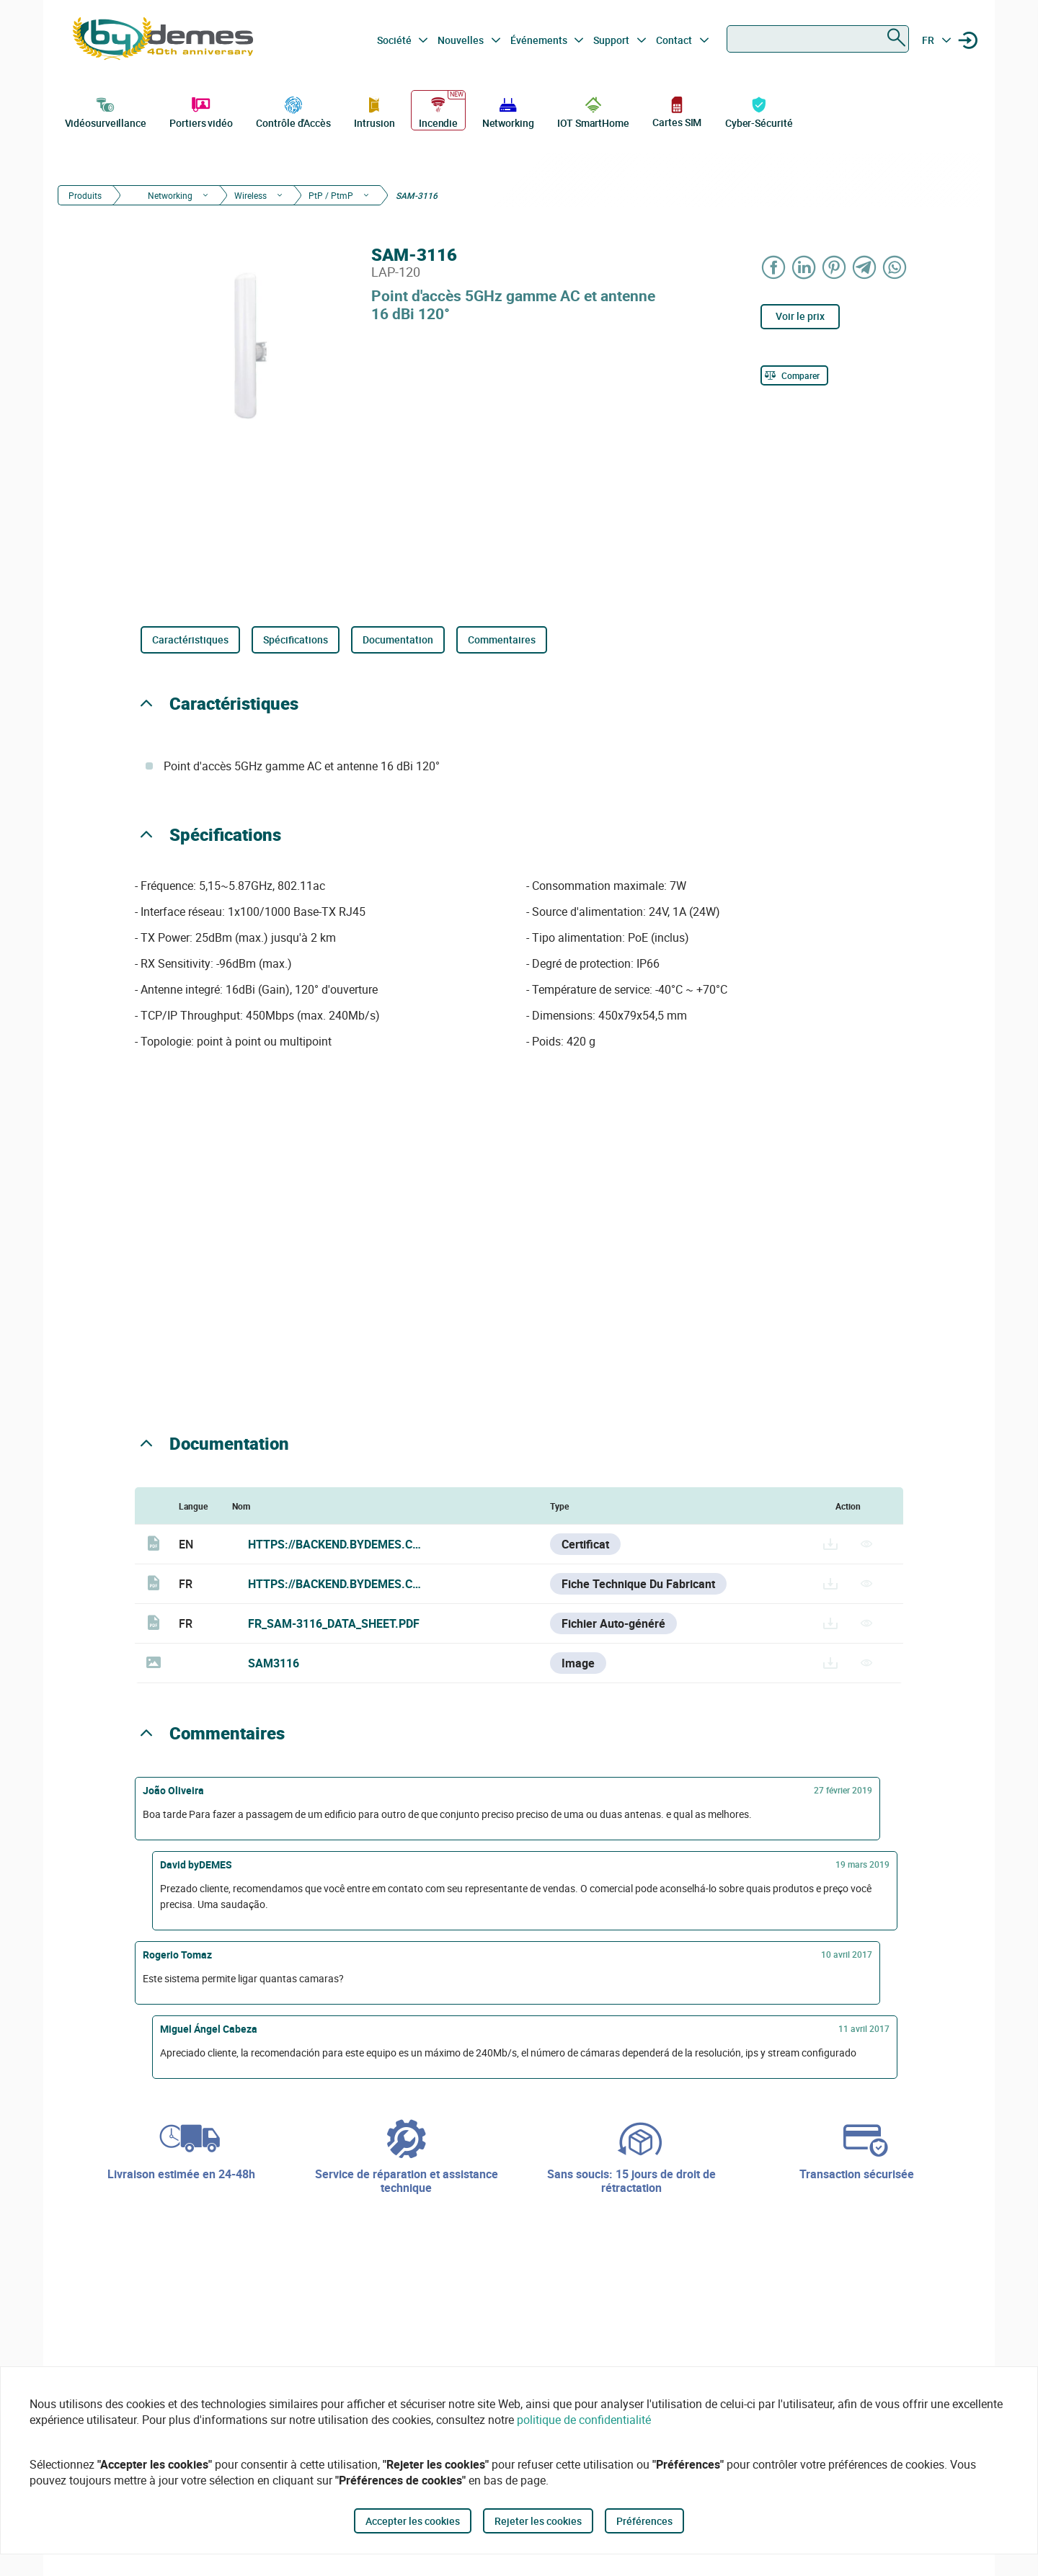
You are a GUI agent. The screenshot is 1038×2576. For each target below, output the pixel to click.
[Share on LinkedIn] (804, 267)
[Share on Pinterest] (835, 267)
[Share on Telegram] (865, 267)
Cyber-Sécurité (759, 111)
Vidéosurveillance (105, 111)
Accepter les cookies (412, 2521)
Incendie (438, 111)
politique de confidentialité (584, 2420)
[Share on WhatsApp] (895, 267)
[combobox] (818, 39)
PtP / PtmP (331, 195)
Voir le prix (800, 316)
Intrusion (374, 111)
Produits (85, 195)
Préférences (644, 2521)
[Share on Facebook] (774, 267)
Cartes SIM (676, 111)
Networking (508, 111)
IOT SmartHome (593, 111)
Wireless (250, 195)
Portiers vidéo (201, 111)
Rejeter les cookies (538, 2521)
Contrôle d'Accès (293, 111)
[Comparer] (794, 375)
